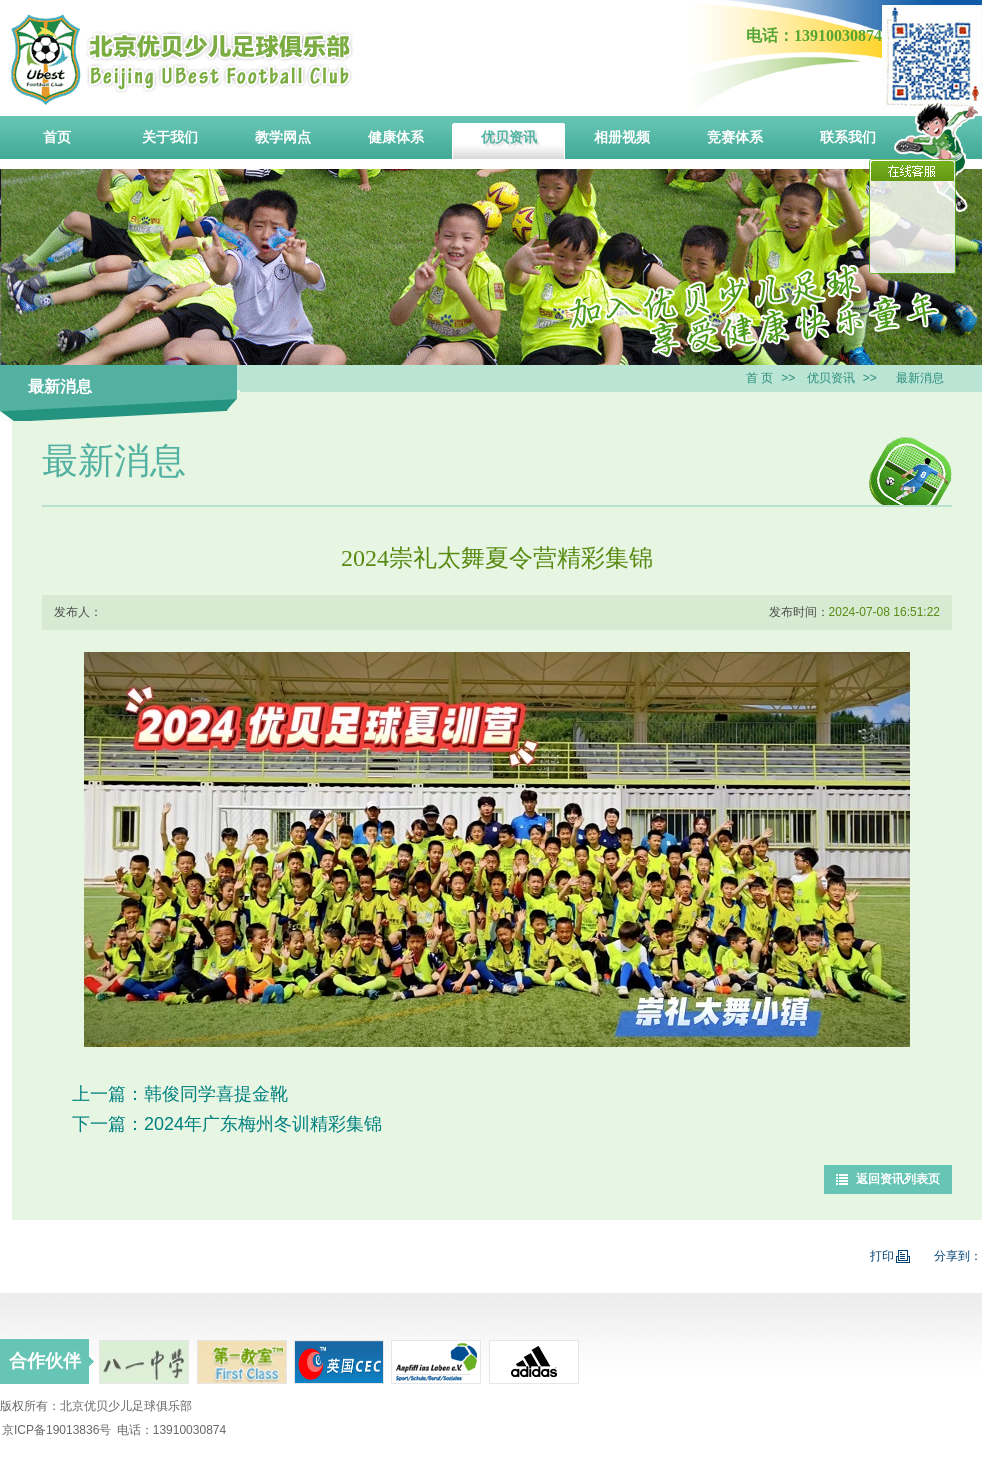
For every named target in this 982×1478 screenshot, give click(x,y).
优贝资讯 (831, 378)
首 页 (759, 378)
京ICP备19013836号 (56, 1430)
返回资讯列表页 (898, 1179)
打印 (890, 1256)
